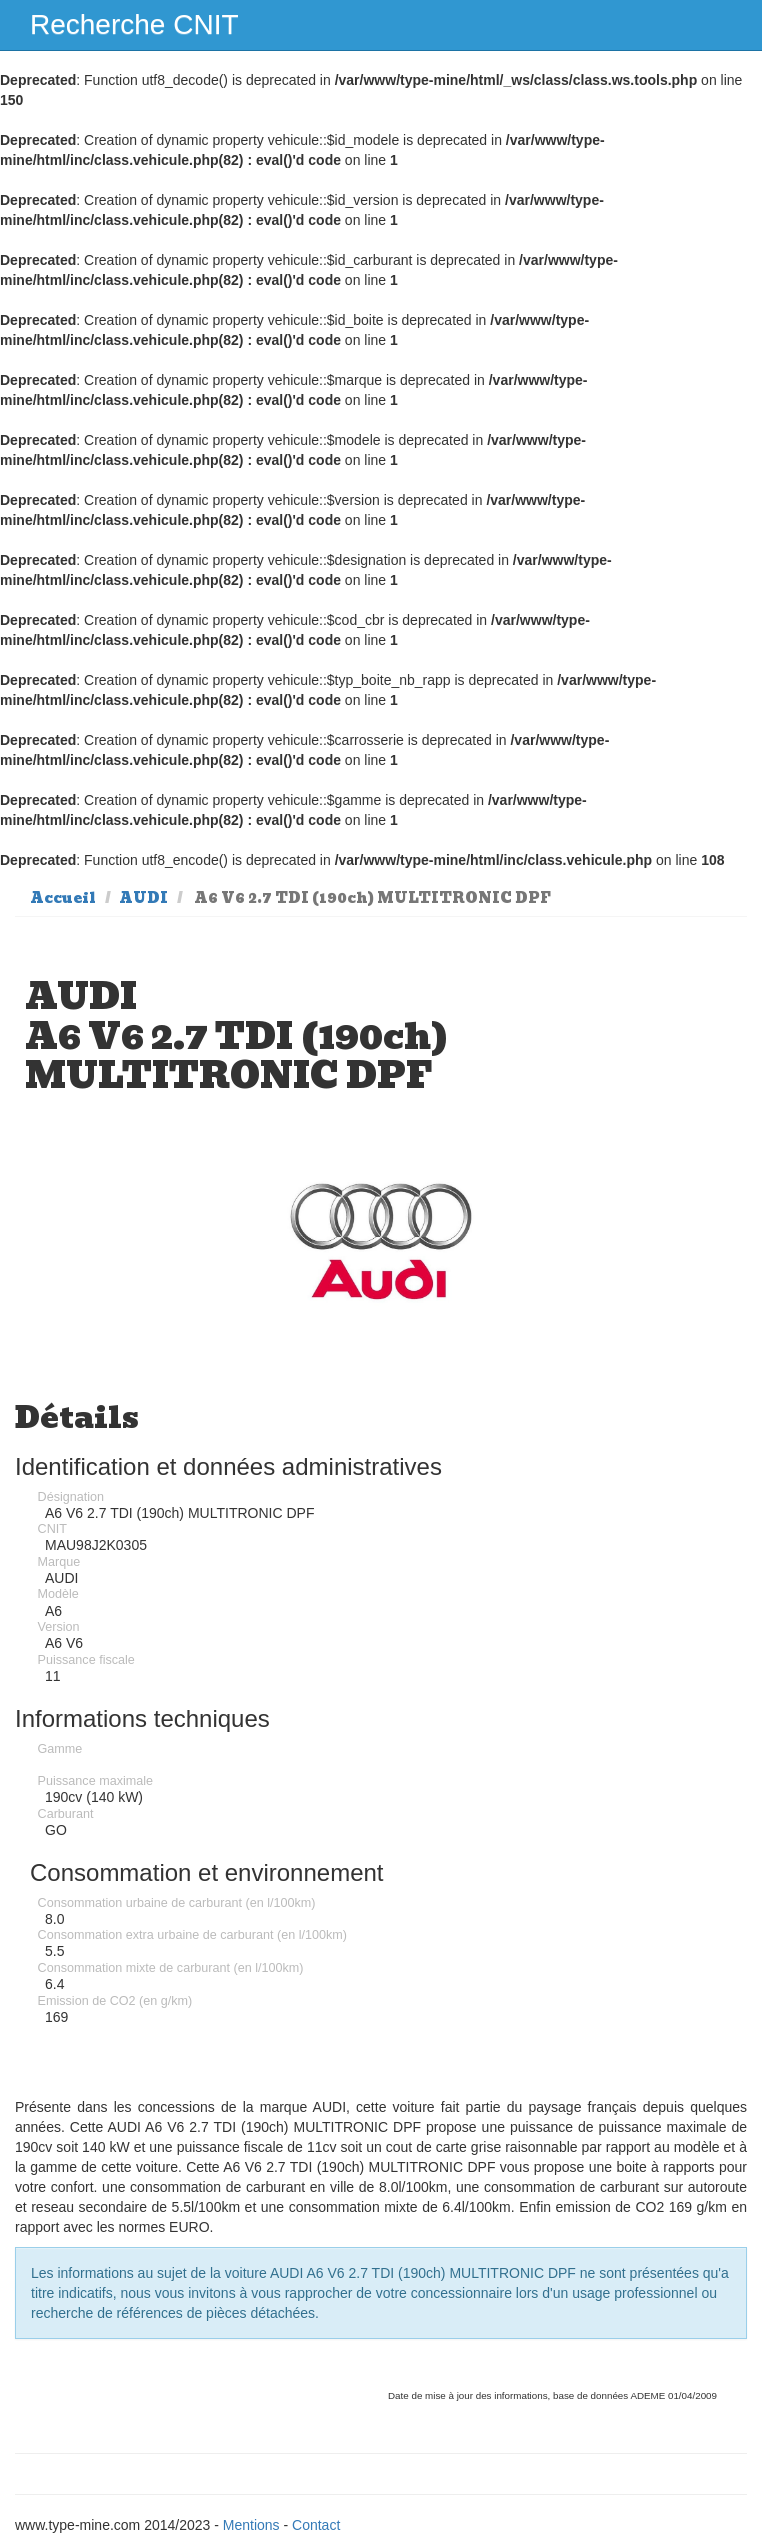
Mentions (251, 2525)
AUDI (143, 898)
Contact (316, 2525)
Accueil (63, 898)
